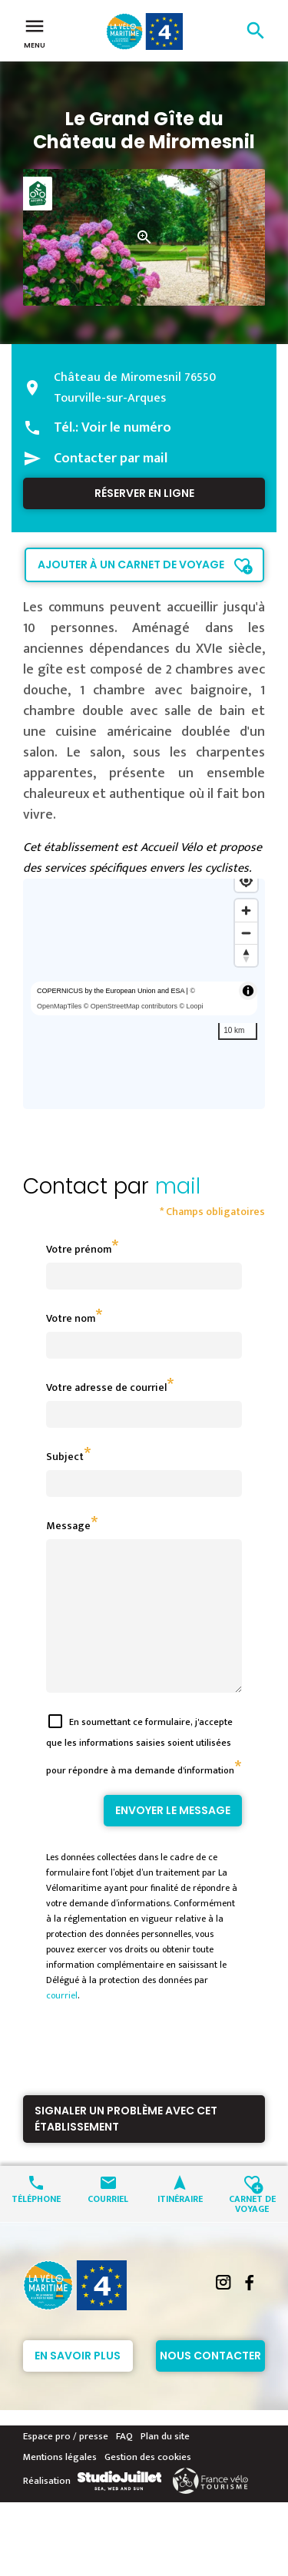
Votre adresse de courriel (106, 1387)
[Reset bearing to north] (246, 955)
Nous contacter (210, 2383)
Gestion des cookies (147, 2484)
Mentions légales (60, 2484)
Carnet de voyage (252, 2230)
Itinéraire (180, 2225)
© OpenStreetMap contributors (130, 1006)
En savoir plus (78, 2383)
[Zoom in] (246, 910)
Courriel (108, 2225)
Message (68, 1526)
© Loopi (191, 1006)
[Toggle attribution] (248, 991)
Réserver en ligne (144, 493)
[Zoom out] (246, 933)
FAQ (124, 2463)
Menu (34, 32)
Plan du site (165, 2463)
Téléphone (36, 2225)
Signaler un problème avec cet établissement (126, 2146)
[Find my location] (246, 880)
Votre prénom (78, 1249)
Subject (65, 1456)
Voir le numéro (126, 427)
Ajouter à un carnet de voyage (131, 564)
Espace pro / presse (65, 2463)
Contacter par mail (110, 458)
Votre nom (70, 1318)
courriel (62, 2023)
